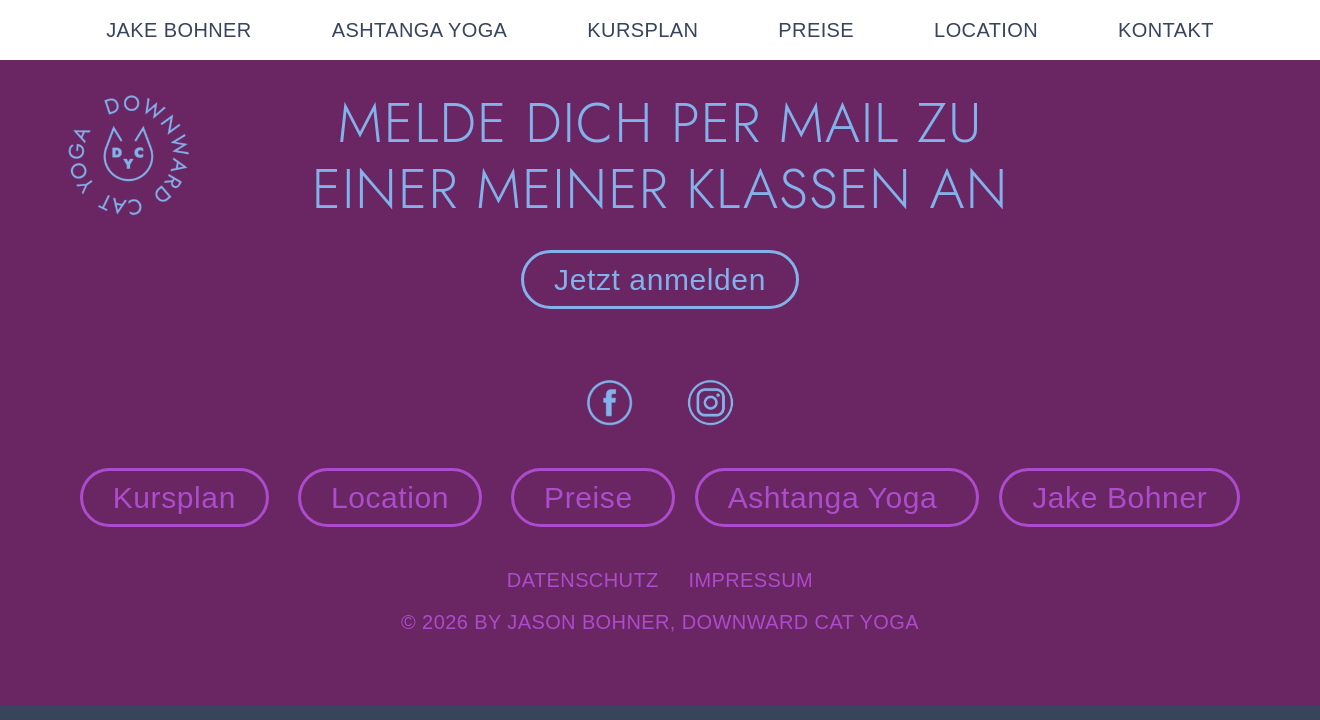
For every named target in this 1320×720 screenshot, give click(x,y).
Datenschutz (598, 580)
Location (390, 497)
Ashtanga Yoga (837, 497)
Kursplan (174, 497)
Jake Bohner (1119, 497)
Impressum (750, 580)
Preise (593, 497)
